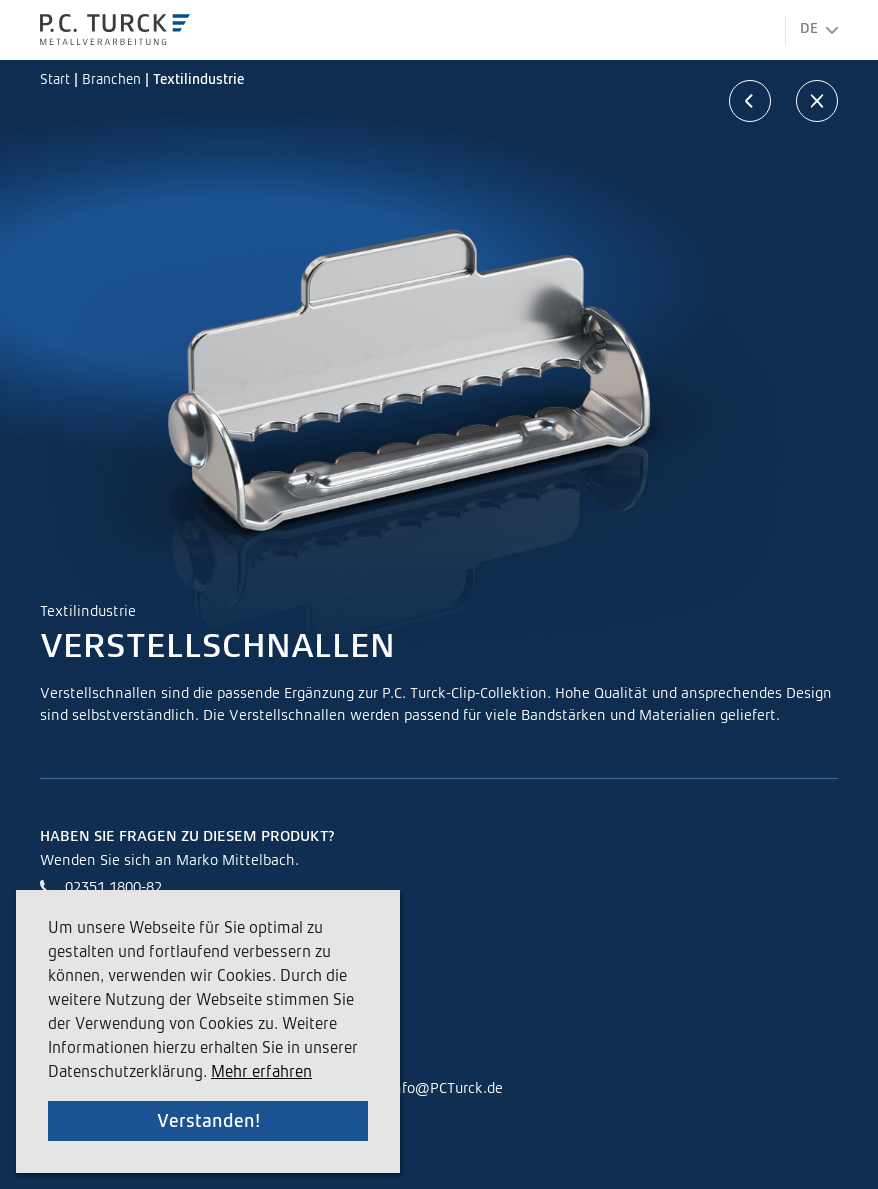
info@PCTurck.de (446, 1088)
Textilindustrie (198, 80)
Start (57, 80)
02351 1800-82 (113, 887)
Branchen (113, 80)
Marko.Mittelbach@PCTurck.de (168, 917)
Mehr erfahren (261, 1073)
